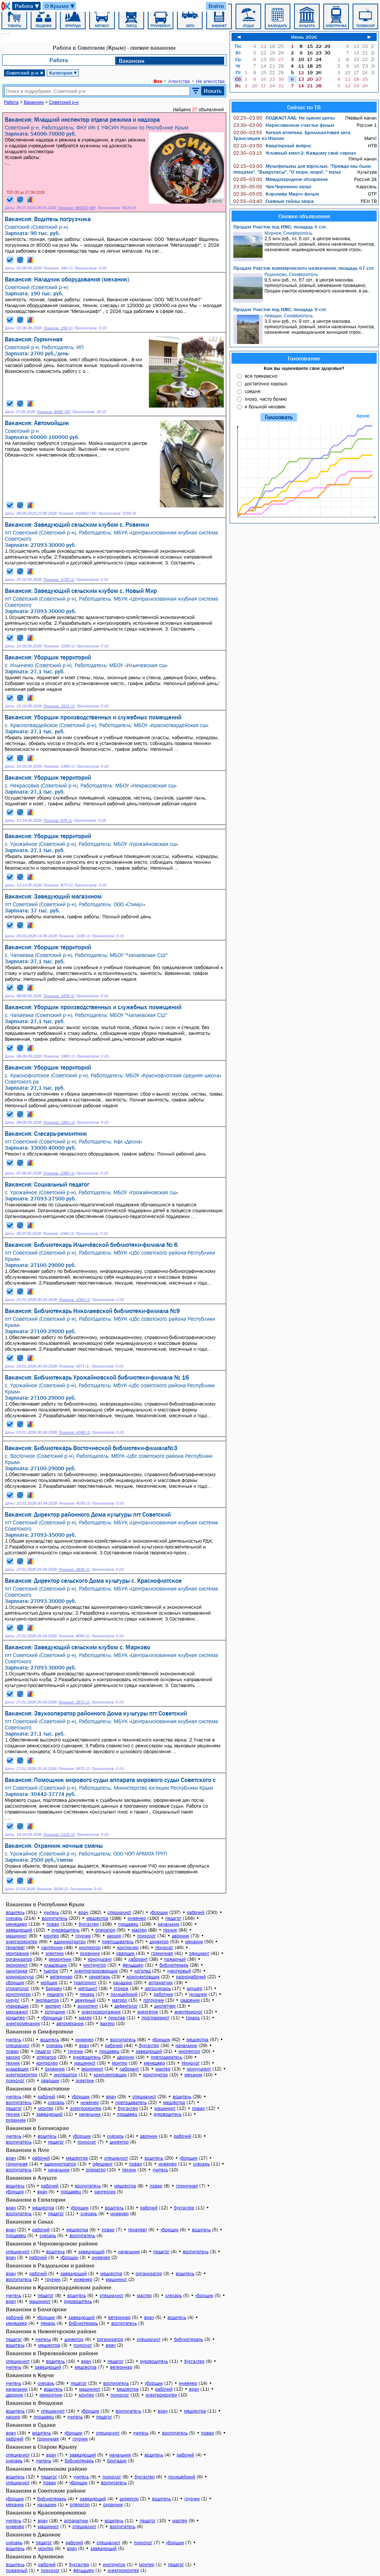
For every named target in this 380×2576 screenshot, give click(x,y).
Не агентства (210, 81)
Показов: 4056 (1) (74, 1636)
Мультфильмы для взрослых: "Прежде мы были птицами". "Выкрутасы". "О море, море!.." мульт (302, 169)
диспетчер (165, 2006)
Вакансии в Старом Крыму (41, 2446)
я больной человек (265, 406)
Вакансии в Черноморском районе (52, 2243)
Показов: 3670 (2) (74, 1769)
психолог (146, 1935)
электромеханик (23, 2023)
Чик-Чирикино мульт (272, 186)
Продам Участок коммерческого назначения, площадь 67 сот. (304, 268)
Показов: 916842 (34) (77, 513)
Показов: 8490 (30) (53, 412)
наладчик (122, 1982)
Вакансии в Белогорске (36, 2309)
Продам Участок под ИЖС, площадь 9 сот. (280, 309)
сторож (121, 1988)
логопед (142, 1971)
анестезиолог (188, 2012)
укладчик (198, 1994)
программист (155, 2017)
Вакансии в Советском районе (46, 2490)
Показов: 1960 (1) (59, 1056)
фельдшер (133, 1965)
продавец (128, 1924)
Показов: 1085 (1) (58, 1173)
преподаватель (117, 1941)
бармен (54, 1988)
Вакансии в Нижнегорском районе (51, 2331)
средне (252, 391)
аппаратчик (160, 1982)
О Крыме (60, 6)
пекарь (87, 1994)
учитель (51, 1912)
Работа (27, 6)
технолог (164, 1947)
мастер (139, 1930)
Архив (363, 416)
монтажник (17, 1953)
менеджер (16, 1924)
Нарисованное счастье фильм (283, 125)
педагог (173, 1918)
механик (194, 1941)
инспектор (90, 1947)
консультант (100, 1959)
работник (163, 1994)
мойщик (49, 1982)
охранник (90, 1953)
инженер (137, 1918)
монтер (51, 1935)
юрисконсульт (20, 1976)
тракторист (85, 1982)
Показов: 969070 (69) (76, 208)
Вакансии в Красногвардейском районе (58, 2287)
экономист (17, 1965)
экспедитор (47, 2000)
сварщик (125, 1953)
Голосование (304, 358)
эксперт (53, 2006)
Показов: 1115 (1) (59, 1834)
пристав (116, 2017)
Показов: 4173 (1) (74, 1366)
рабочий (195, 1912)
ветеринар (61, 1976)
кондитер (15, 2017)
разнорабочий (191, 1976)
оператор (105, 1930)
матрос (119, 2000)
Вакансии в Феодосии (34, 2402)
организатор (19, 1959)
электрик (54, 1953)
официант (199, 1953)
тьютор (51, 1971)
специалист (119, 1912)
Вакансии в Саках (29, 2221)
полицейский (124, 1994)
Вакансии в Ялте (27, 2149)
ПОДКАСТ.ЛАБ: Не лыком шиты (284, 118)
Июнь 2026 (304, 37)
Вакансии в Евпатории (35, 2199)
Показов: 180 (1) (57, 268)
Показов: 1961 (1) (59, 1122)
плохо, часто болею (266, 399)
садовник (190, 2000)
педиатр (55, 1994)
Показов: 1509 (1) (59, 646)
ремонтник (60, 1959)
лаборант (138, 1959)
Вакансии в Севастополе (37, 2088)
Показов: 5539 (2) (52, 1889)
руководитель (65, 1930)
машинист (16, 1935)
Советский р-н (25, 73)
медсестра (97, 1918)
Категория (63, 73)
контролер (128, 1947)
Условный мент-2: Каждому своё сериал (294, 153)
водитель (15, 1912)
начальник (168, 1924)
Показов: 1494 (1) (59, 766)
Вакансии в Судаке (31, 2424)
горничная (162, 1953)
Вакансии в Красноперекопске (46, 2512)
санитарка (16, 1971)
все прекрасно (261, 376)
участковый (179, 1971)
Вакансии (131, 60)
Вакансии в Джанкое (33, 2534)
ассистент (88, 2006)
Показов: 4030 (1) (74, 1503)
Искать (213, 90)
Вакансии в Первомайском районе (52, 2353)
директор (159, 1941)
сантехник (52, 1947)
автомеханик (70, 2023)
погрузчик (153, 2000)
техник (170, 1930)
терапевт (15, 1947)
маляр (85, 2017)
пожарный (175, 1959)
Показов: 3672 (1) (74, 1702)
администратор (70, 1941)
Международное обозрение (280, 179)
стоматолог (17, 1988)
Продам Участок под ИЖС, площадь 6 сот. (280, 227)
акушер (194, 1988)
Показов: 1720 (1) (58, 580)
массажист (17, 2012)
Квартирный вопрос (272, 145)
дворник (180, 1935)
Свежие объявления (304, 216)
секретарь (99, 1976)
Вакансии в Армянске (35, 2556)
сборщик (15, 1982)
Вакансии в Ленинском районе (46, 2468)
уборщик (159, 1912)
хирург (12, 2000)
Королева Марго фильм (276, 194)
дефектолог (126, 2006)
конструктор (18, 1994)
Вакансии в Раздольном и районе (50, 2265)
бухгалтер (89, 1924)
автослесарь (158, 1988)
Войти (216, 6)
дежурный (85, 2000)
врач (83, 1912)
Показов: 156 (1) (57, 328)
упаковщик (17, 2006)
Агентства (179, 81)
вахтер (107, 2023)
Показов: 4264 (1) (74, 1300)
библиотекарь (173, 1965)
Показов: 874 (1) (57, 820)
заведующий (19, 1930)
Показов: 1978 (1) (58, 996)
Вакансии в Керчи (30, 2375)
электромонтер (21, 1941)
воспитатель (54, 1918)
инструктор (94, 1965)
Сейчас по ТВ (304, 107)
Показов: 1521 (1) (59, 706)
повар (52, 1924)
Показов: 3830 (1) (74, 1569)
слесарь (14, 1918)
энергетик (147, 2012)
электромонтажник (101, 2012)
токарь (193, 2017)
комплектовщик (143, 1976)
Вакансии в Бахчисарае (37, 2128)
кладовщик (55, 1965)
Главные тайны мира (273, 201)
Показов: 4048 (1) (74, 1432)
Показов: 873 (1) (57, 885)
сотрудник (55, 2012)
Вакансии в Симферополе (39, 2031)
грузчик (83, 1935)
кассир (114, 1935)
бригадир (117, 2460)
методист (87, 1988)
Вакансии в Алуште (31, 2177)
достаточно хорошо (266, 383)
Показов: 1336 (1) (74, 936)
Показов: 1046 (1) (58, 1234)
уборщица (51, 2017)
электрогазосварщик (96, 1971)
